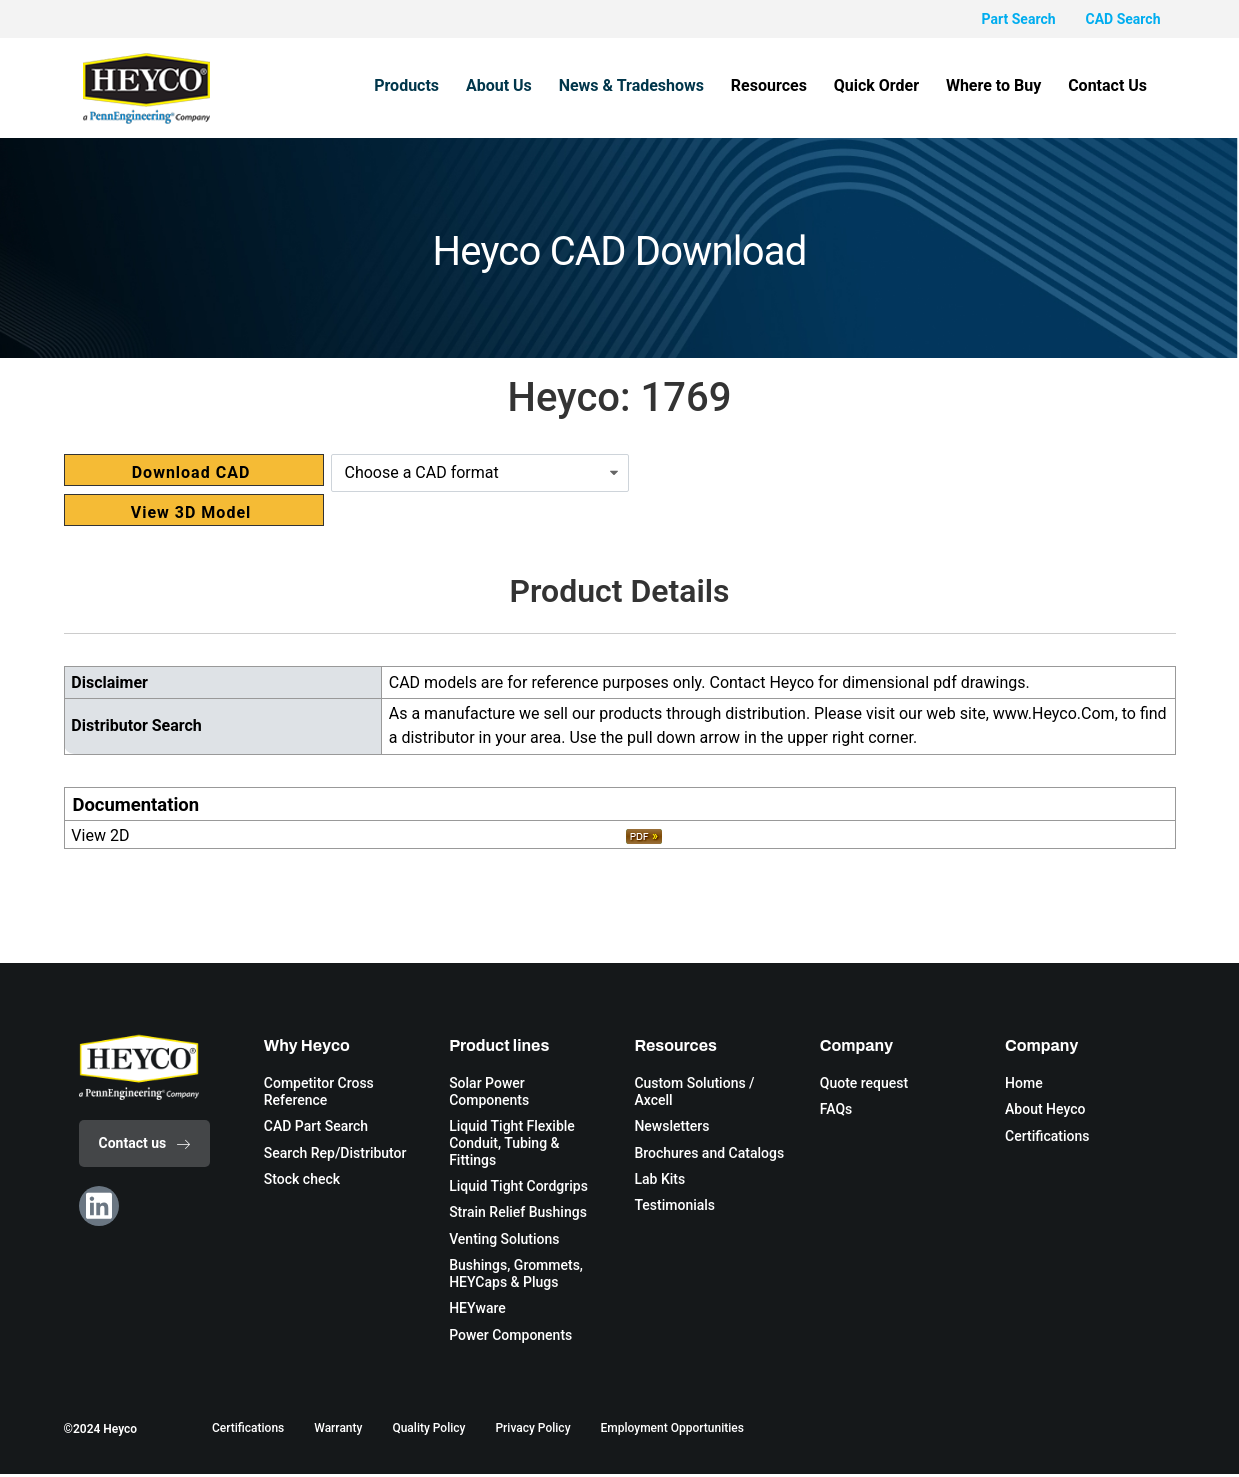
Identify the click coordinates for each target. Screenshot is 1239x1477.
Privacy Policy (532, 1432)
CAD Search (1123, 19)
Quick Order (893, 85)
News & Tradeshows (661, 85)
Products (451, 85)
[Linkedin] (99, 1206)
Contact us (145, 1143)
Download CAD (191, 472)
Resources (793, 85)
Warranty (338, 1432)
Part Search (1019, 19)
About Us (537, 85)
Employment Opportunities (672, 1432)
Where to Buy (1003, 85)
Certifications (248, 1432)
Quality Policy (428, 1432)
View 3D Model (191, 512)
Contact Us (1111, 85)
